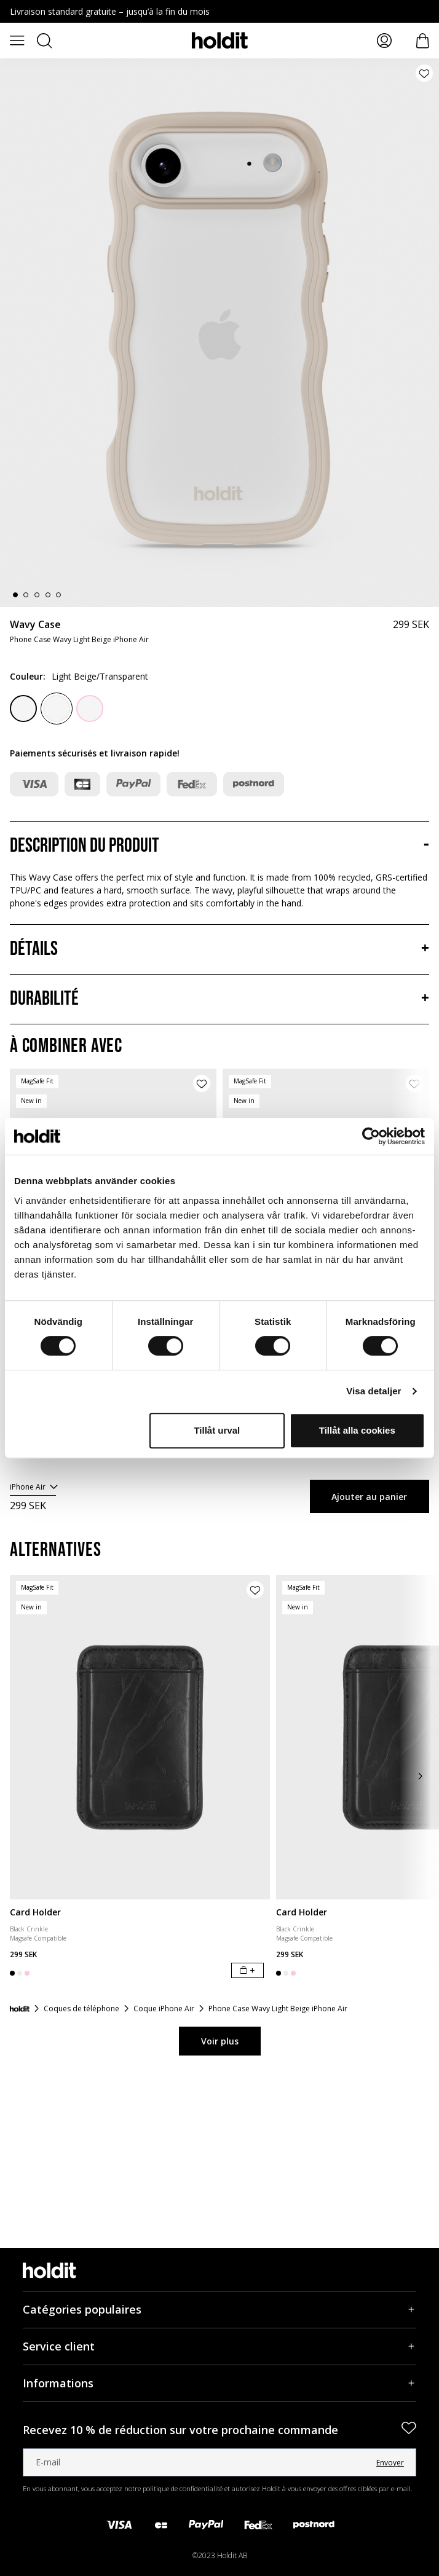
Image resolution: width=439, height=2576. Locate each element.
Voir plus (220, 2041)
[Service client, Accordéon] (219, 2346)
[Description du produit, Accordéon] (219, 846)
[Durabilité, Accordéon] (219, 999)
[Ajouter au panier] (247, 1970)
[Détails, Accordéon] (219, 949)
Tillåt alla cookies (357, 1430)
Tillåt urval (217, 1430)
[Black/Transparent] (23, 708)
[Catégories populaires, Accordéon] (219, 2309)
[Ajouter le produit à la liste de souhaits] (424, 73)
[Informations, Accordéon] (219, 2383)
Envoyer (390, 2462)
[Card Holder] (140, 1737)
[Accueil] (20, 2009)
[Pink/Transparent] (89, 708)
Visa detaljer (373, 1391)
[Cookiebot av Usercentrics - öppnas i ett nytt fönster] (371, 1136)
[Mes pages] (384, 40)
